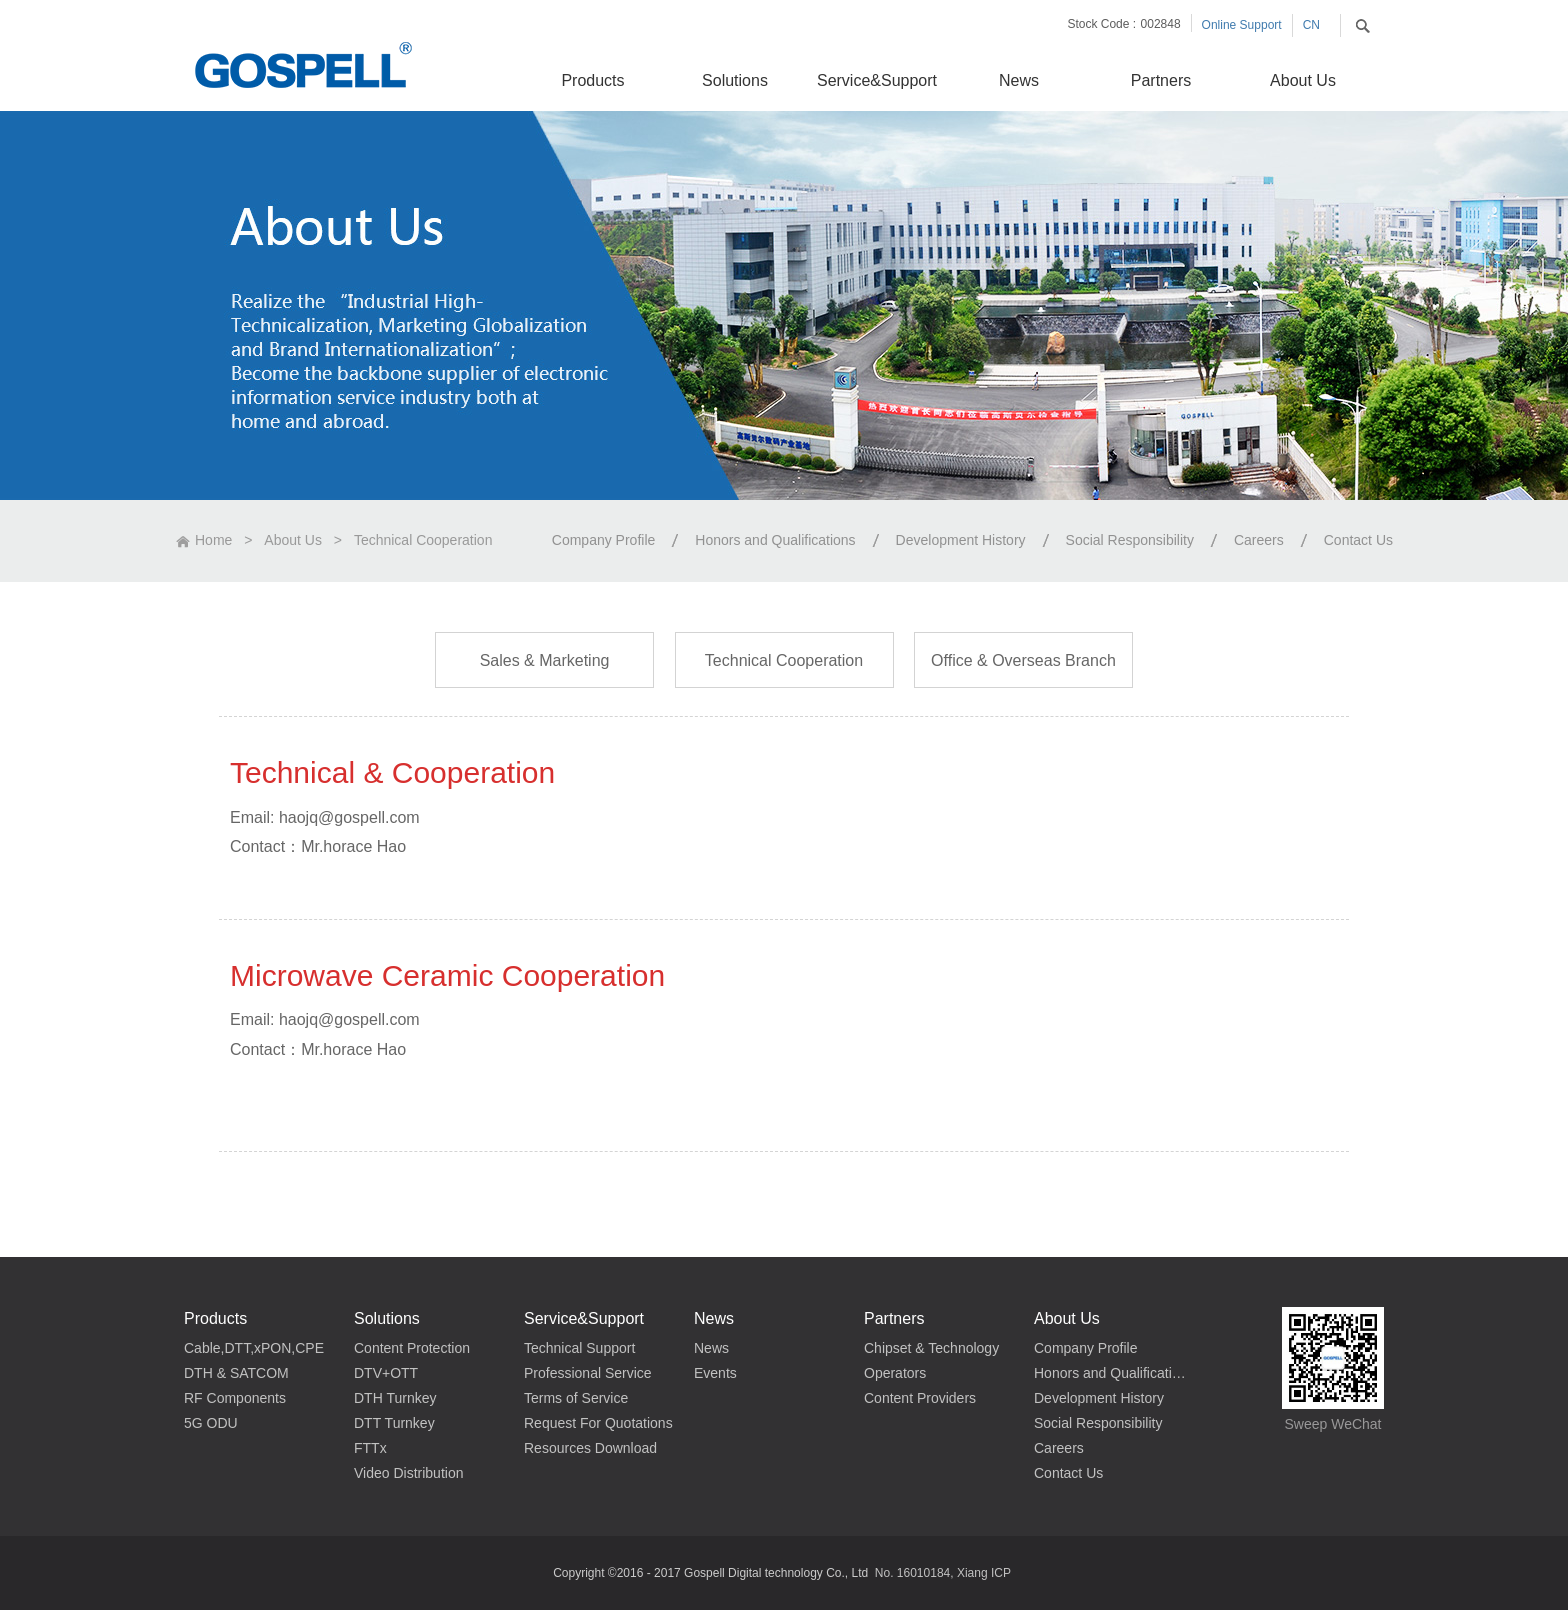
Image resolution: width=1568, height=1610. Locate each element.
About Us (293, 540)
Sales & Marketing (545, 660)
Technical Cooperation (423, 540)
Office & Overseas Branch (1023, 660)
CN (1311, 25)
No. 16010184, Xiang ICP (943, 1573)
